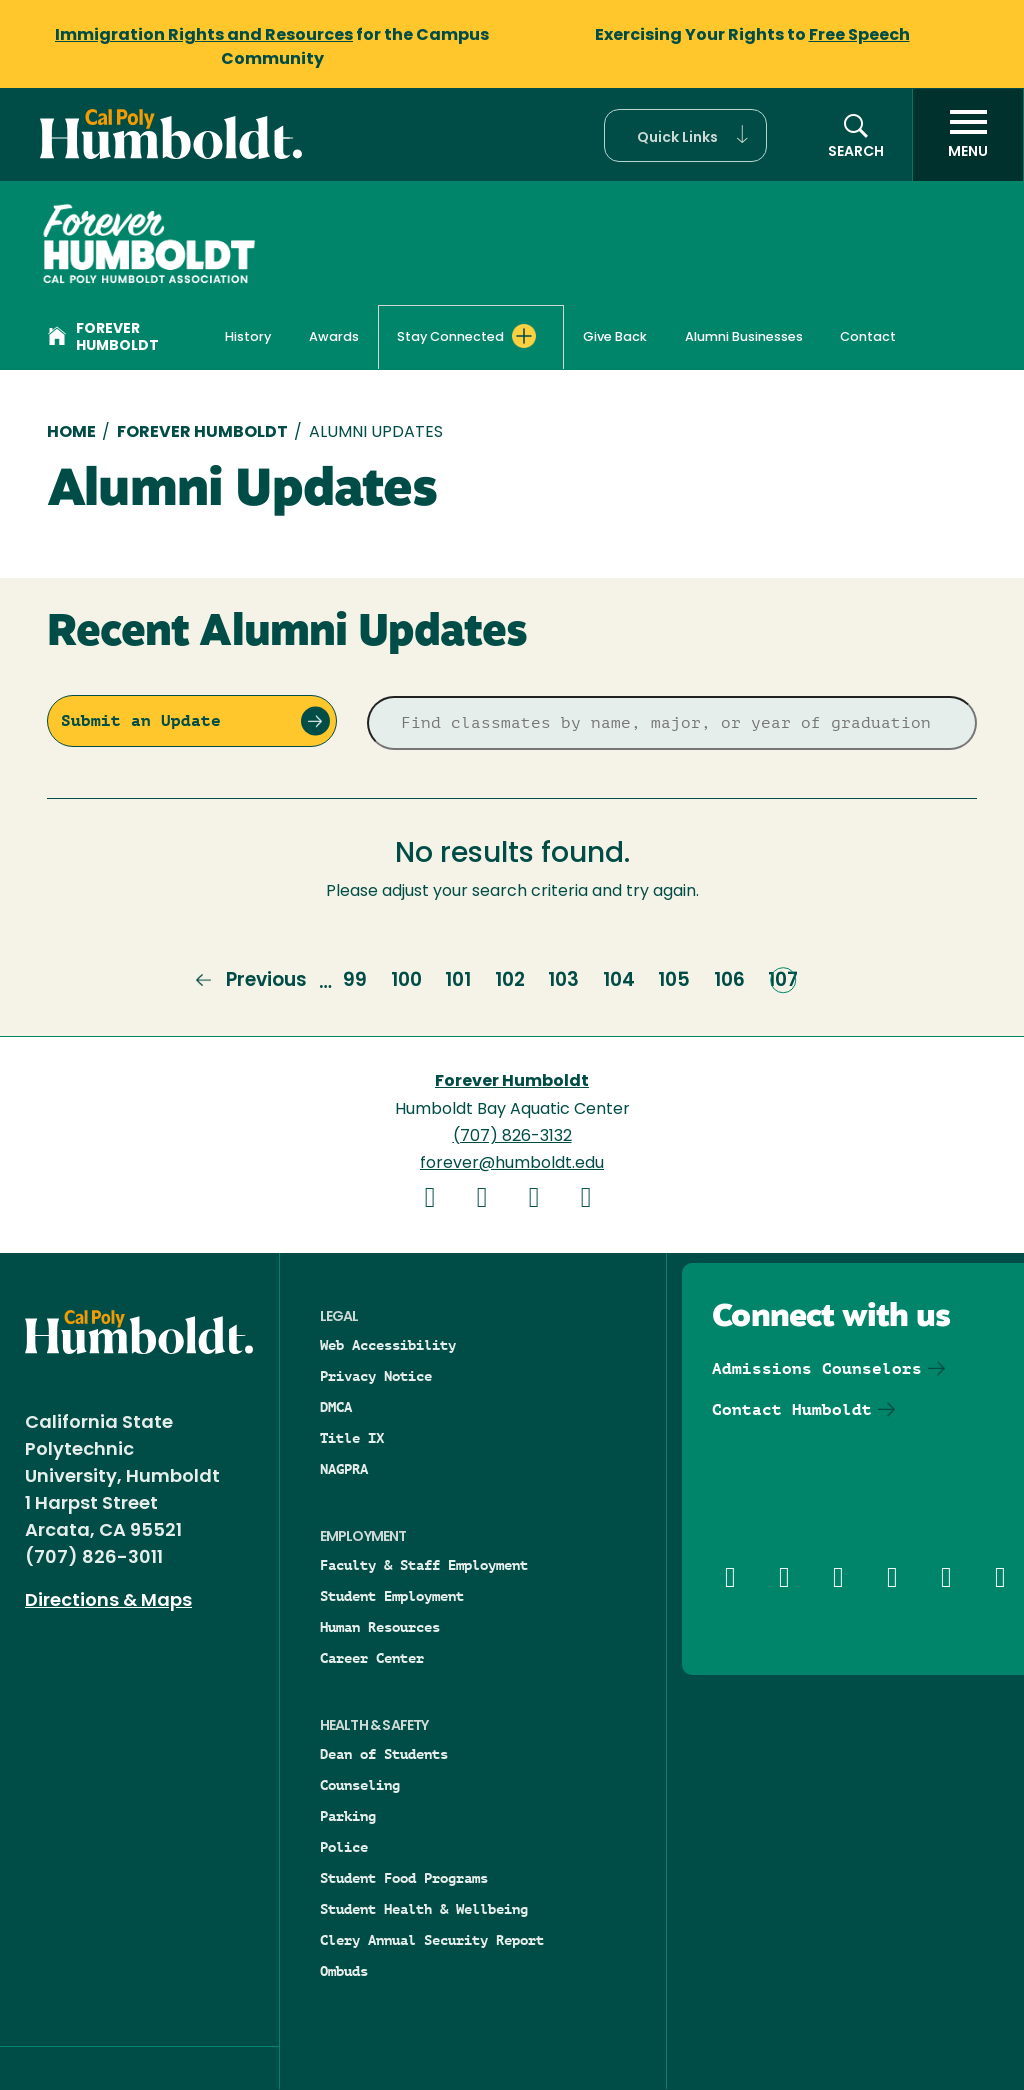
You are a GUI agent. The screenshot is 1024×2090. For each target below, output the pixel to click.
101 (458, 979)
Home (71, 433)
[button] (685, 135)
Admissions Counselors (817, 1368)
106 (729, 979)
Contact (868, 337)
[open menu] (968, 135)
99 (355, 979)
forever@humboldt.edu (512, 1164)
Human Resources (380, 1627)
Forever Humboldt (103, 338)
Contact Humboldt (792, 1409)
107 (783, 979)
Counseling (360, 1785)
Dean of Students (384, 1754)
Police (344, 1847)
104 (619, 979)
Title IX (352, 1438)
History (248, 337)
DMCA (336, 1407)
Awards (334, 337)
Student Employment (392, 1596)
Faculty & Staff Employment (424, 1565)
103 (563, 979)
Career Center (372, 1658)
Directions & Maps (108, 1601)
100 (406, 979)
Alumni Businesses (744, 337)
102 (510, 979)
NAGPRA (344, 1469)
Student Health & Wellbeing (424, 1909)
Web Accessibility (388, 1345)
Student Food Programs (404, 1878)
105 (674, 979)
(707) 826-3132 (512, 1137)
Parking (348, 1816)
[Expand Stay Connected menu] (524, 336)
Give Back (615, 337)
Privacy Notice (376, 1376)
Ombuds (344, 1971)
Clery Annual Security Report (432, 1940)
